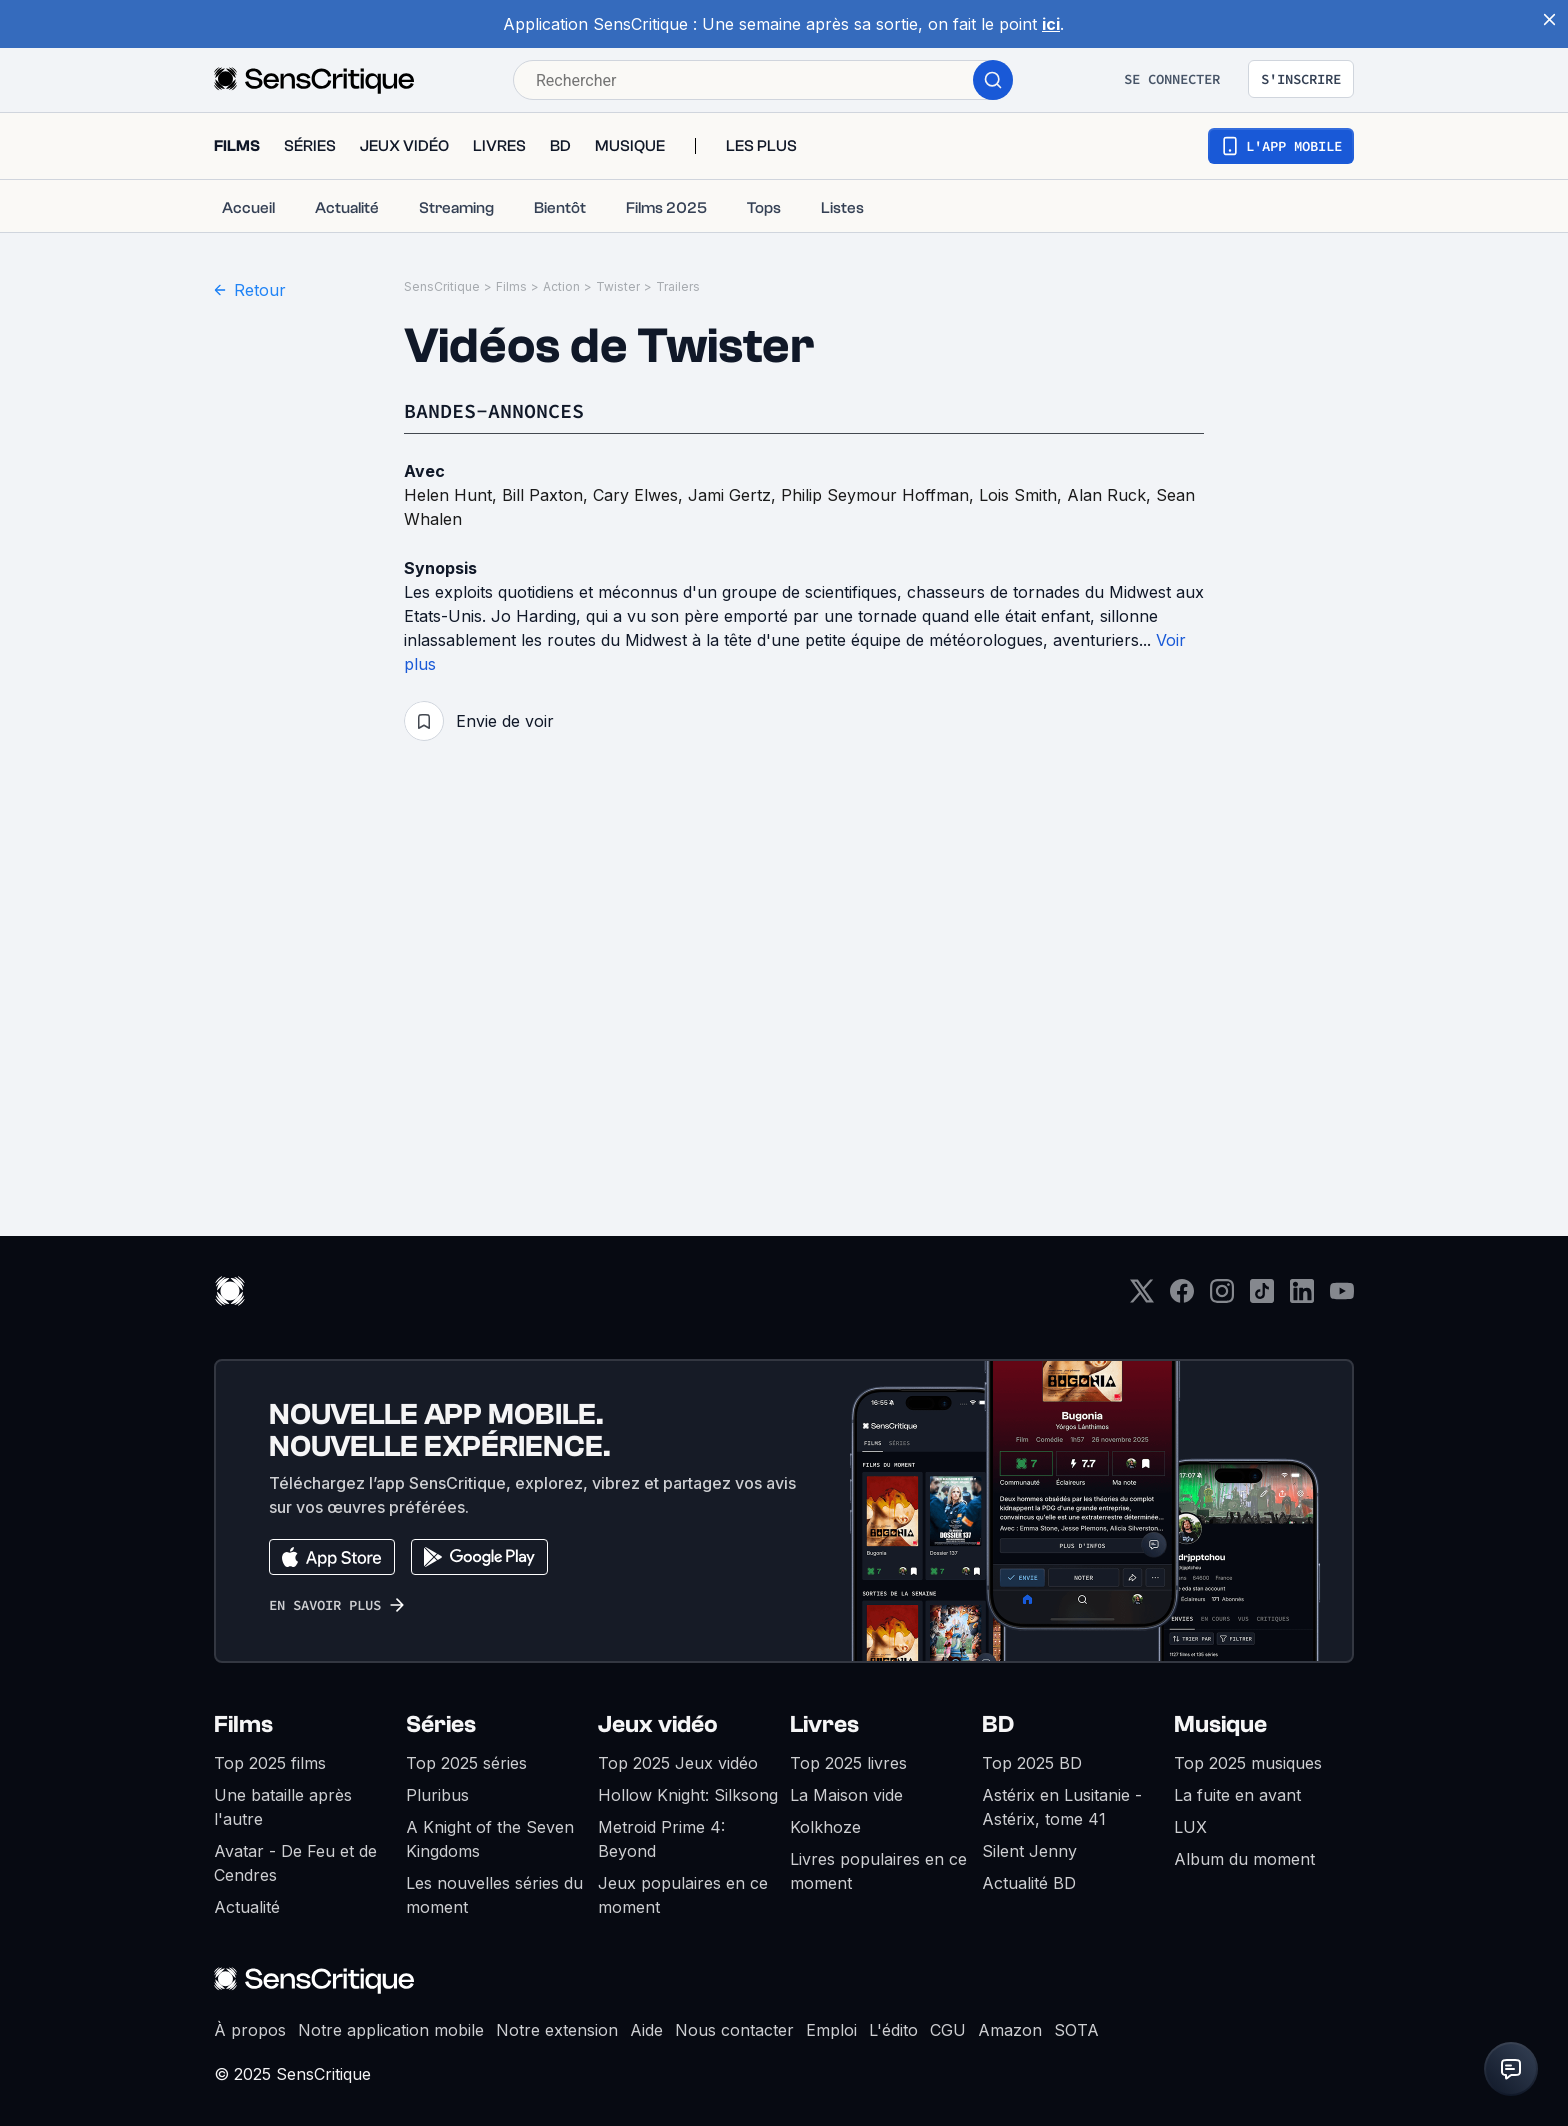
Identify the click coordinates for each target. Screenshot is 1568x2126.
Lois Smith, (1023, 495)
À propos (250, 2030)
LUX (1190, 1827)
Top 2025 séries (466, 1763)
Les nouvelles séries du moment (494, 1895)
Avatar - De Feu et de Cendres (295, 1863)
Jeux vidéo (658, 1724)
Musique (1220, 1724)
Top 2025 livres (848, 1763)
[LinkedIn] (1302, 1297)
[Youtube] (1342, 1297)
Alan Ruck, (1111, 495)
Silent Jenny (1029, 1851)
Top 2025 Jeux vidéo (678, 1763)
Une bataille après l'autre (283, 1807)
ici (1051, 24)
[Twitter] (1142, 1297)
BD (998, 1724)
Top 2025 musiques (1248, 1763)
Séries (441, 1724)
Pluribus (437, 1795)
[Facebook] (1182, 1297)
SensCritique (442, 286)
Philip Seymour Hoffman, (880, 495)
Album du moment (1244, 1859)
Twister (618, 286)
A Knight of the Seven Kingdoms (490, 1839)
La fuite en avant (1237, 1795)
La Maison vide (846, 1795)
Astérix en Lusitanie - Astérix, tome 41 (1062, 1807)
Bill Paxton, (547, 495)
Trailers (678, 286)
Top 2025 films (270, 1763)
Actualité (247, 1907)
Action (561, 286)
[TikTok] (1262, 1297)
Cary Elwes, (640, 495)
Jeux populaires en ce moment (683, 1895)
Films (511, 286)
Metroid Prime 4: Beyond (661, 1839)
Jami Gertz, (734, 495)
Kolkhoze (825, 1827)
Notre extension (557, 2030)
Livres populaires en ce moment (878, 1871)
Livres (824, 1724)
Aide (646, 2030)
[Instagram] (1222, 1297)
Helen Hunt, (453, 495)
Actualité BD (1029, 1883)
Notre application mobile (391, 2030)
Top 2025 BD (1032, 1763)
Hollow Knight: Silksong (688, 1795)
